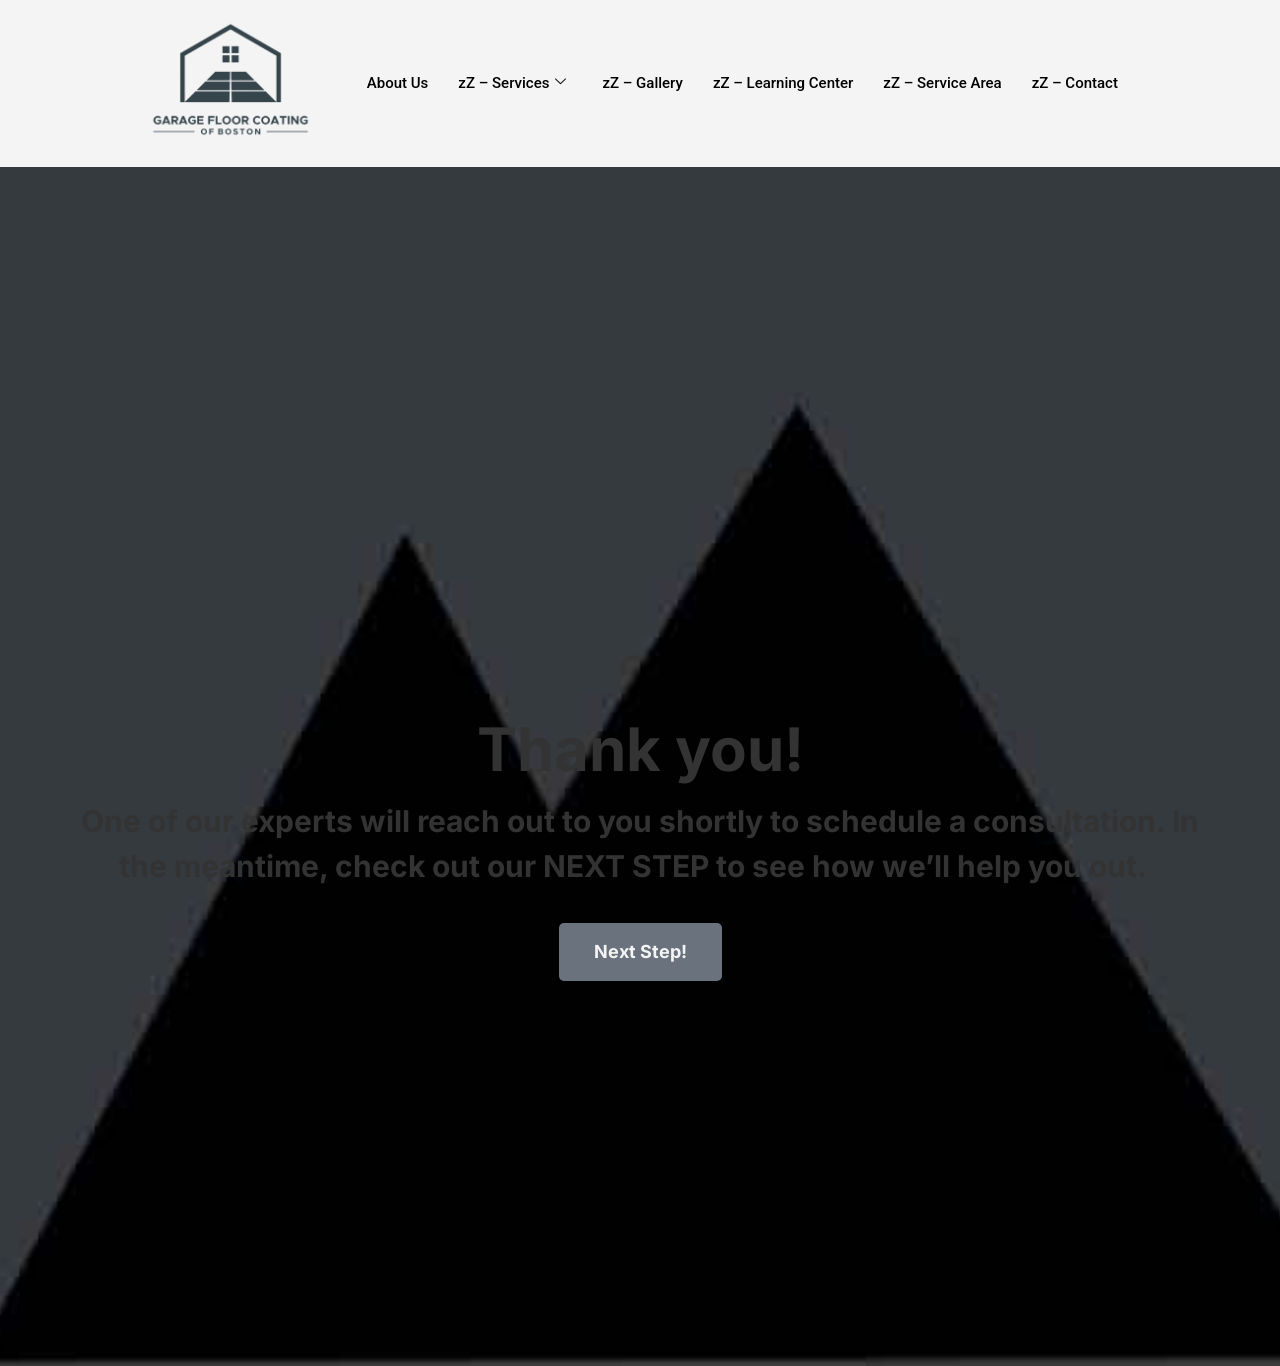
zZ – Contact (1075, 83)
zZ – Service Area (942, 83)
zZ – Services (512, 83)
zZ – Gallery (642, 83)
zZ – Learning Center (783, 83)
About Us (398, 83)
